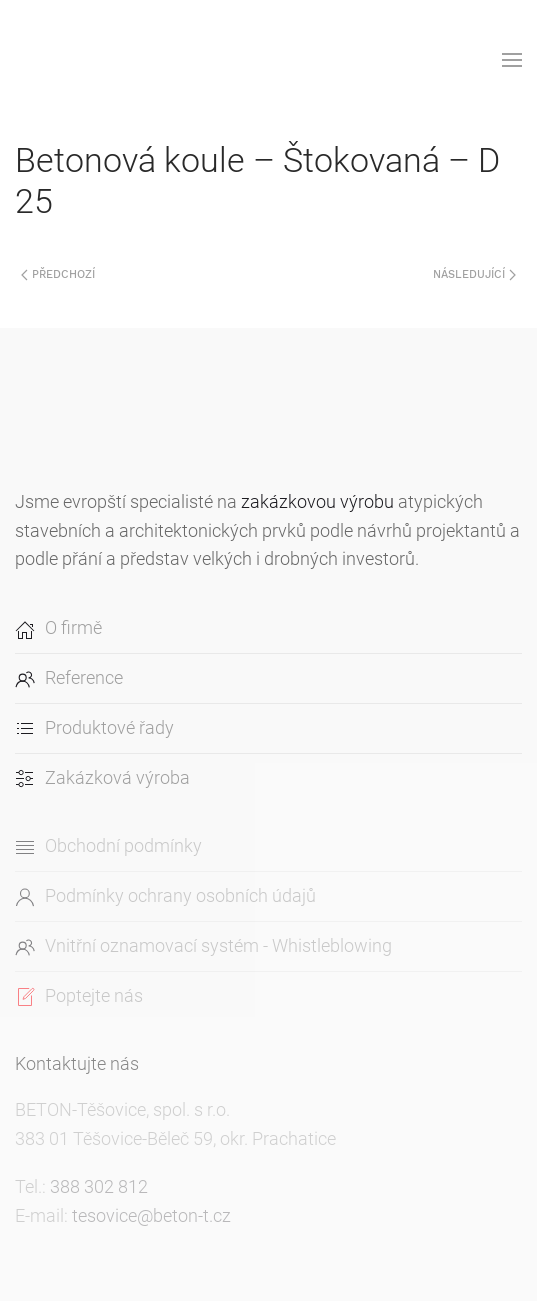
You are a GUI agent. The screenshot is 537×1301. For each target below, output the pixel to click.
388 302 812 (99, 1186)
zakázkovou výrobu (317, 501)
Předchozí (58, 274)
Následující (474, 274)
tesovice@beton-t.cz (151, 1215)
